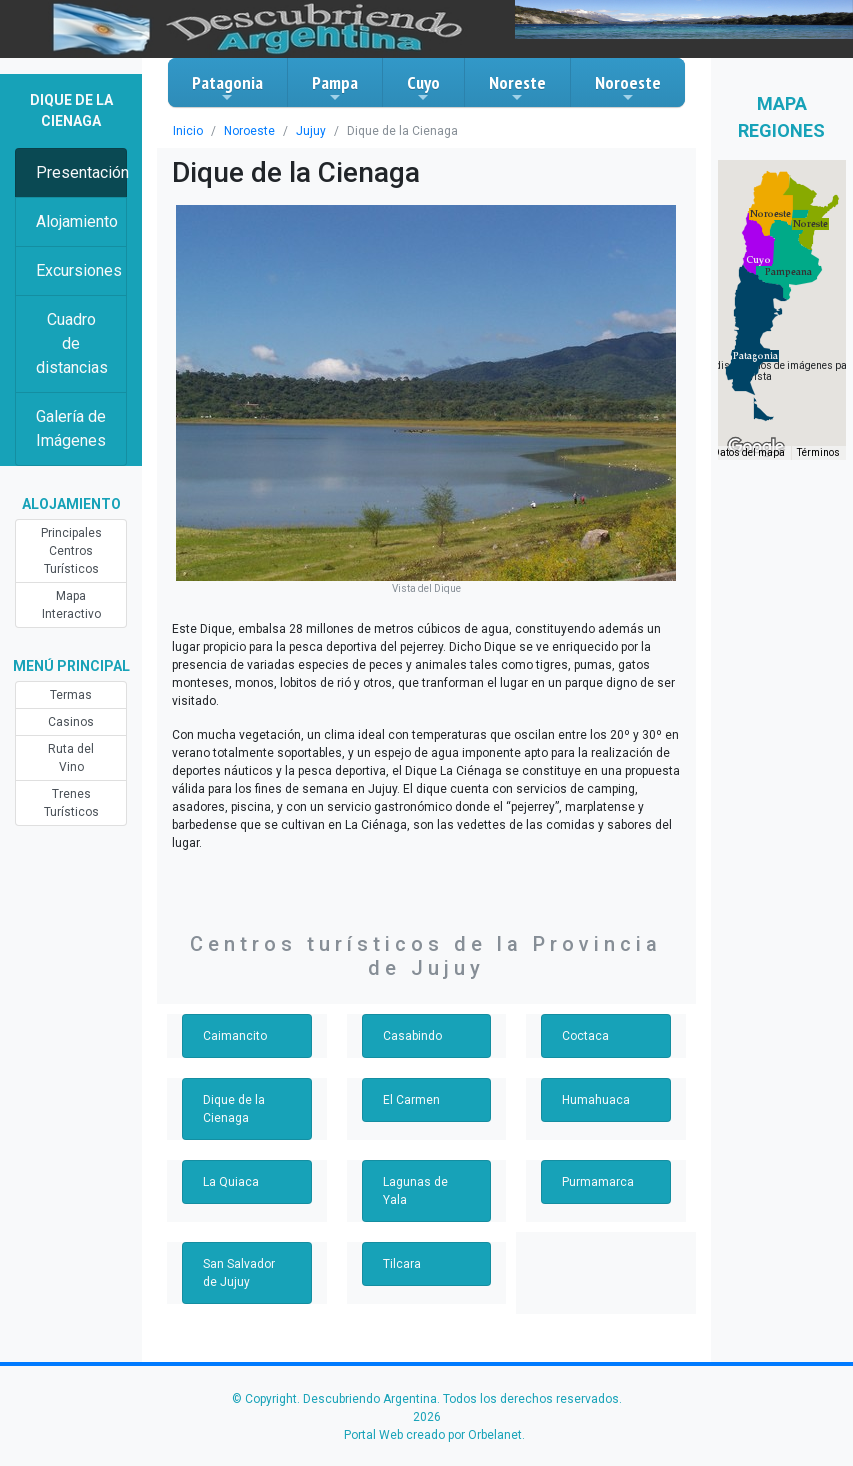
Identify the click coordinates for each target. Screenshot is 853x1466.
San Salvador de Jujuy (239, 1273)
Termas (71, 695)
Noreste (517, 88)
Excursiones (79, 270)
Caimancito (235, 1036)
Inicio (188, 131)
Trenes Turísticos (71, 803)
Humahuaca (596, 1100)
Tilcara (402, 1264)
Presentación (81, 172)
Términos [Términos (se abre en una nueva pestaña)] (818, 452)
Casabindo (412, 1036)
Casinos (71, 722)
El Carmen (411, 1100)
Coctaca (585, 1036)
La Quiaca (231, 1182)
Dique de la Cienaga (234, 1109)
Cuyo (423, 88)
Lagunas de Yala (415, 1191)
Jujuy (311, 131)
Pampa (335, 88)
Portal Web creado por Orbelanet (433, 1435)
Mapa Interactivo (71, 605)
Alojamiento (77, 221)
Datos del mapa (749, 452)
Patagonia (227, 88)
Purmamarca (598, 1182)
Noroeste (628, 88)
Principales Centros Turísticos (71, 551)
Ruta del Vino (71, 758)
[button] (755, 356)
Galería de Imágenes (71, 428)
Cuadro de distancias (72, 343)
